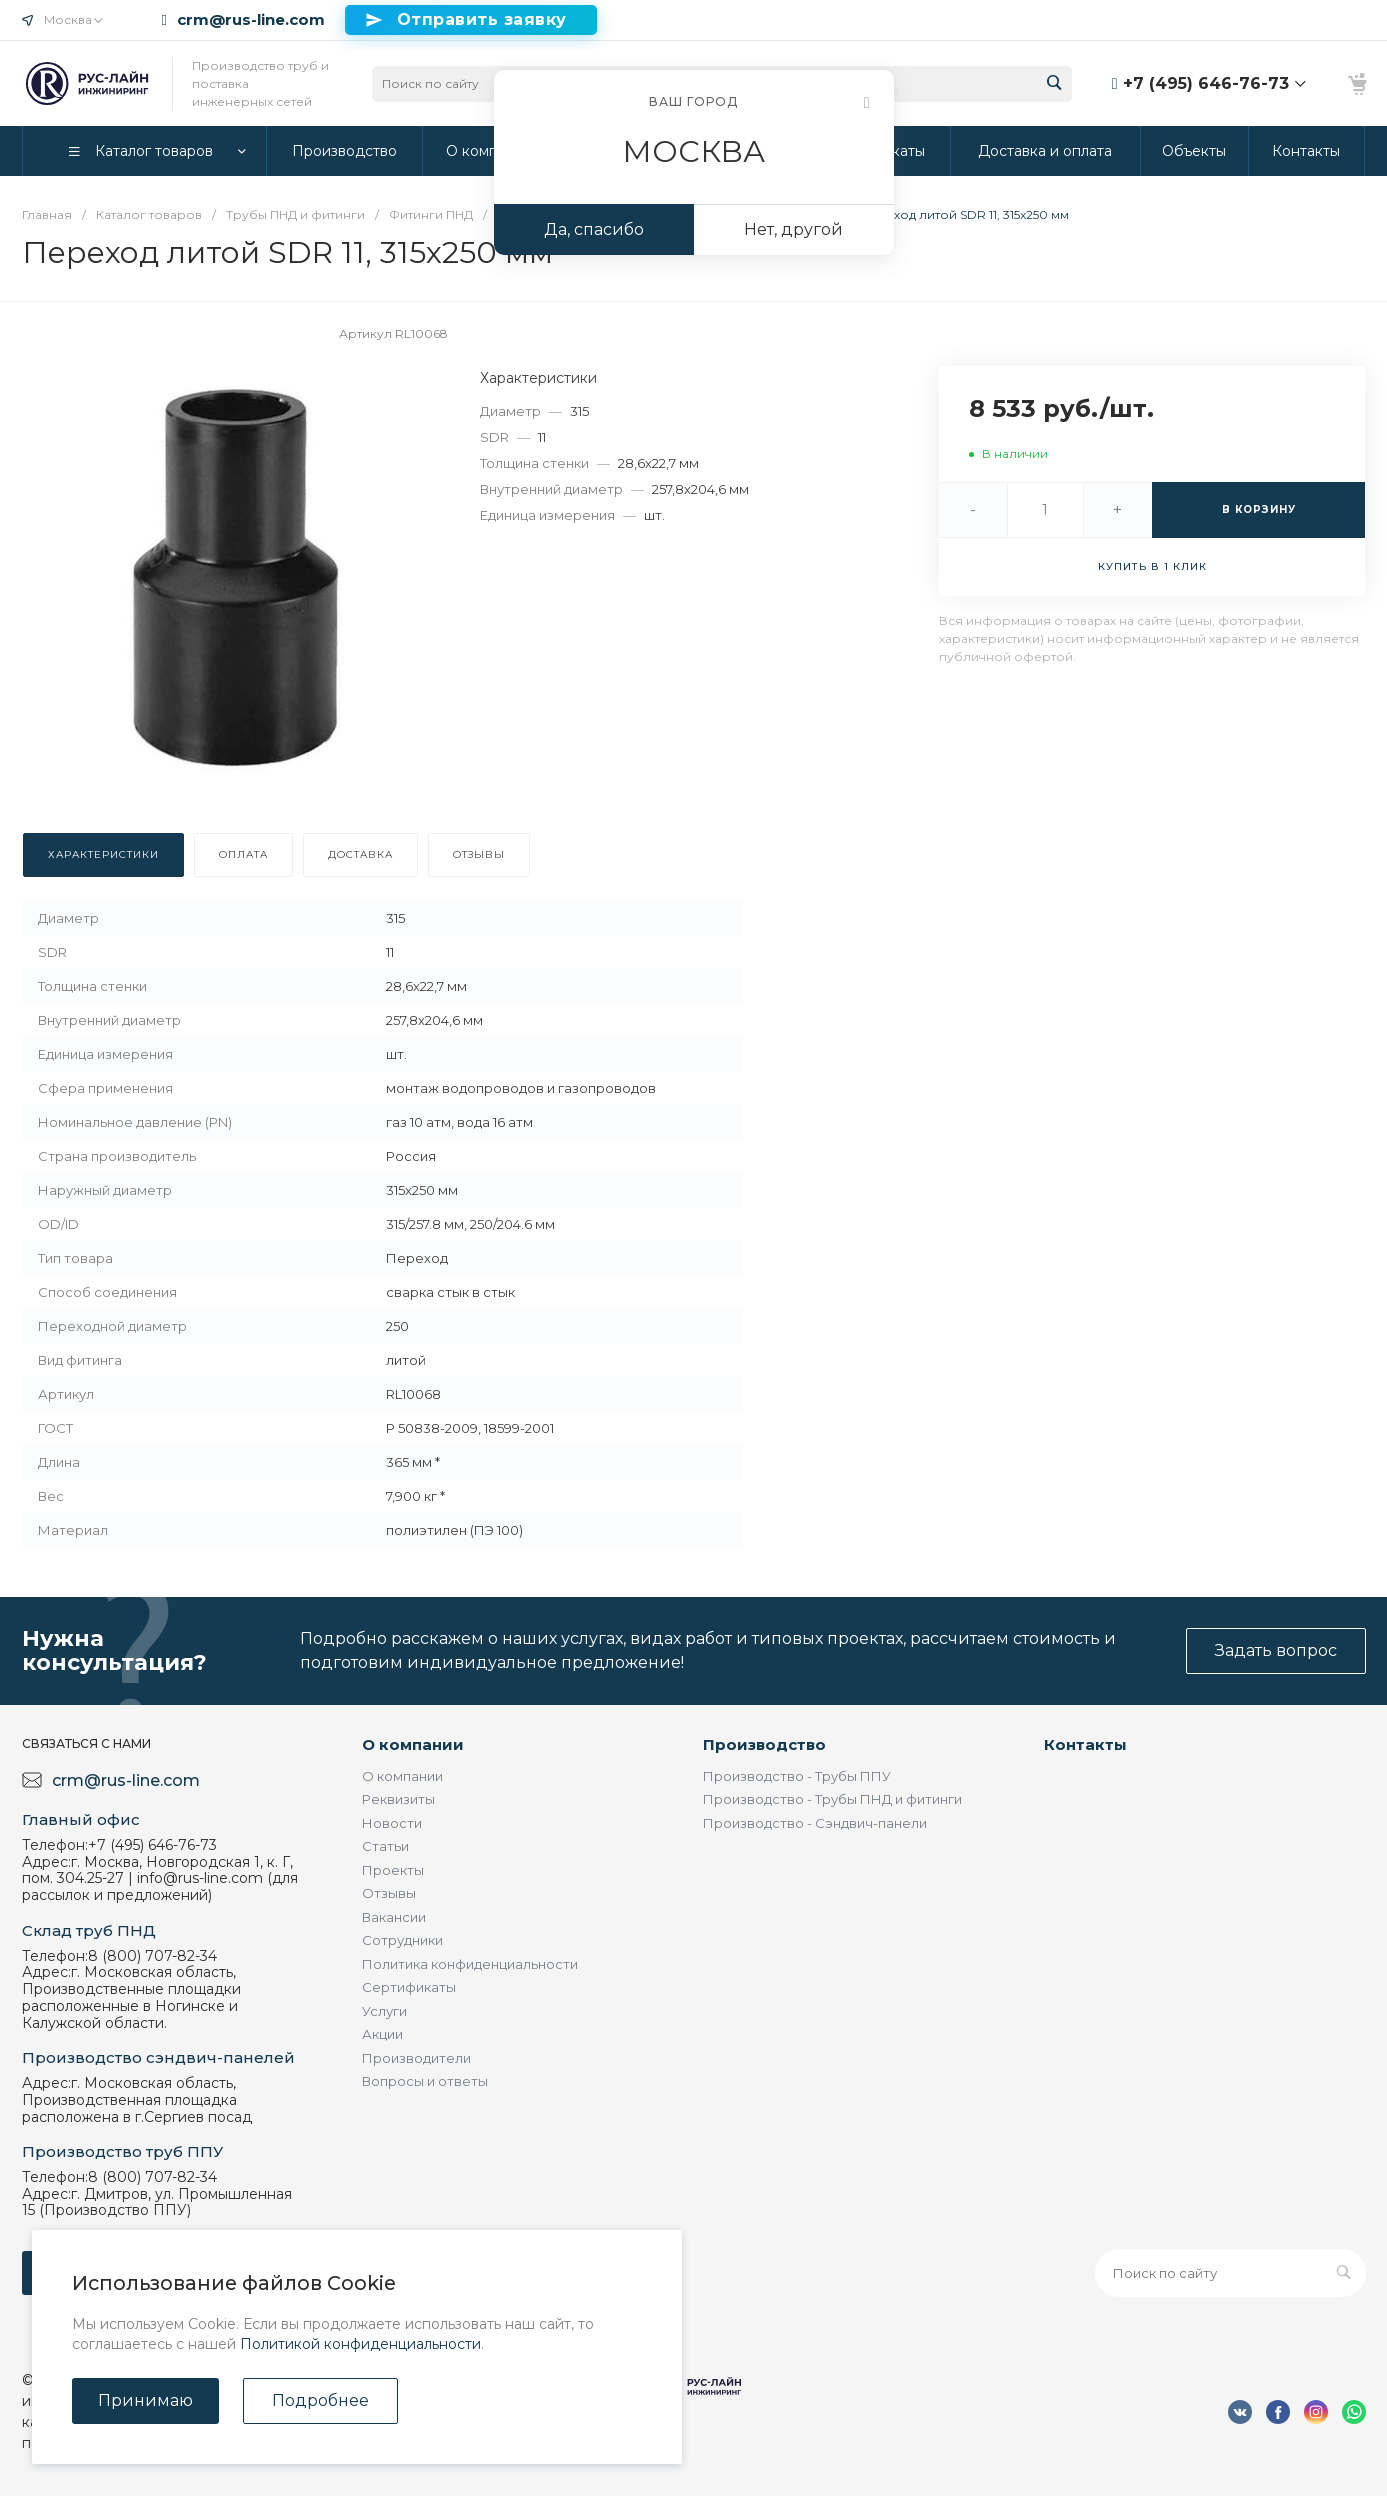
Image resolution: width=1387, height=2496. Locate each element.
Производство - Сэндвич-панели (815, 1823)
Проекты (393, 1870)
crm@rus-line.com (251, 20)
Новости (392, 1823)
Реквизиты (398, 1799)
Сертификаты (409, 1987)
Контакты (1085, 1744)
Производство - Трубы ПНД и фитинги (832, 1799)
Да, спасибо (594, 229)
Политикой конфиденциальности (360, 2344)
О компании (413, 1744)
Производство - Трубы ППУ (797, 1776)
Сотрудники (402, 1940)
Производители (416, 2058)
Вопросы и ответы (425, 2081)
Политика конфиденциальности (470, 1964)
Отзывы (389, 1893)
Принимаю (145, 2400)
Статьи (385, 1846)
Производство (764, 1744)
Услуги (384, 2011)
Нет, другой (793, 229)
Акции (382, 2034)
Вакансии (394, 1917)
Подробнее (320, 2400)
